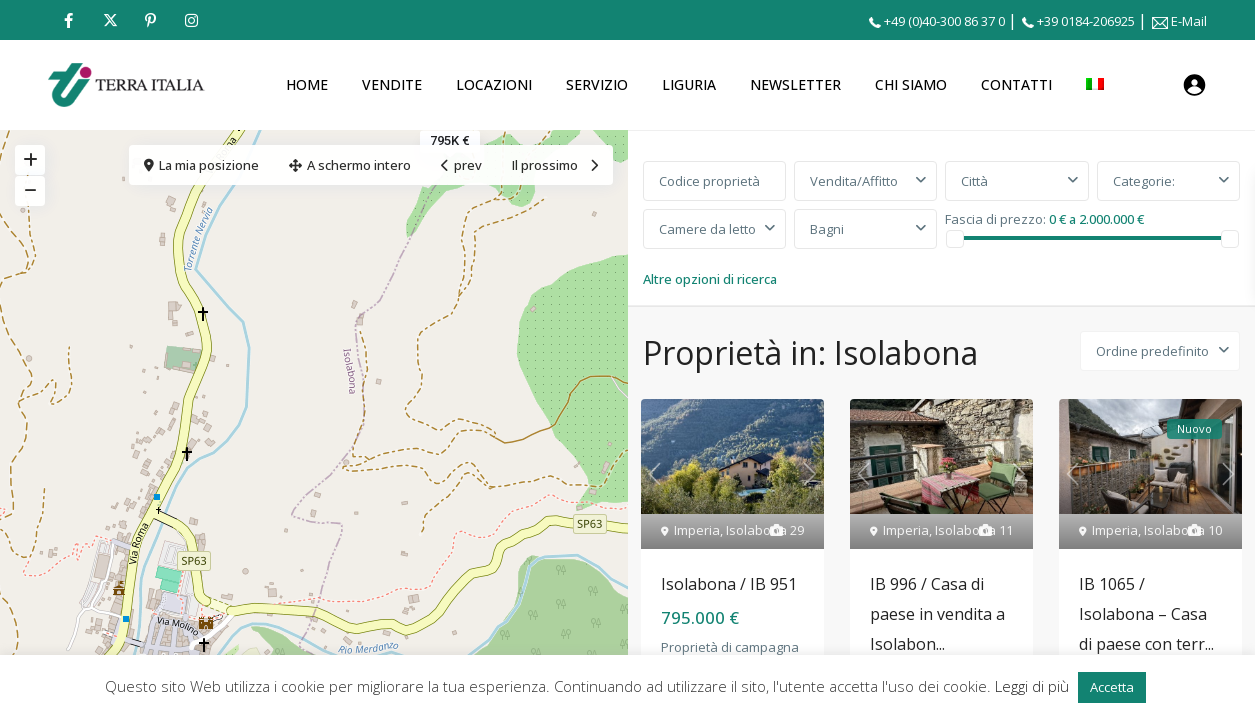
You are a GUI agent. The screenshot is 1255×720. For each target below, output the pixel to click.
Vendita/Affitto (854, 181)
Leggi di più (1034, 686)
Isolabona (756, 530)
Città (974, 181)
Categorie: (1144, 181)
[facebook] (68, 20)
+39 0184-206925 (1086, 21)
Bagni (827, 229)
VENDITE (392, 84)
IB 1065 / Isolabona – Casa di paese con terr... (1146, 614)
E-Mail (1189, 21)
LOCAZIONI (494, 84)
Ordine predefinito (1152, 351)
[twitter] (109, 20)
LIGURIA (689, 84)
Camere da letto (707, 229)
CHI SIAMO (911, 84)
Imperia (697, 530)
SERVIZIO (597, 84)
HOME (307, 84)
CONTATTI (1016, 84)
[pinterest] (150, 20)
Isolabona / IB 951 (729, 584)
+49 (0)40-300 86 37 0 (944, 21)
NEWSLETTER (795, 84)
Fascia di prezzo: (995, 218)
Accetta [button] (1112, 687)
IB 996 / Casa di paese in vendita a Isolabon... (937, 614)
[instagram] (191, 20)
